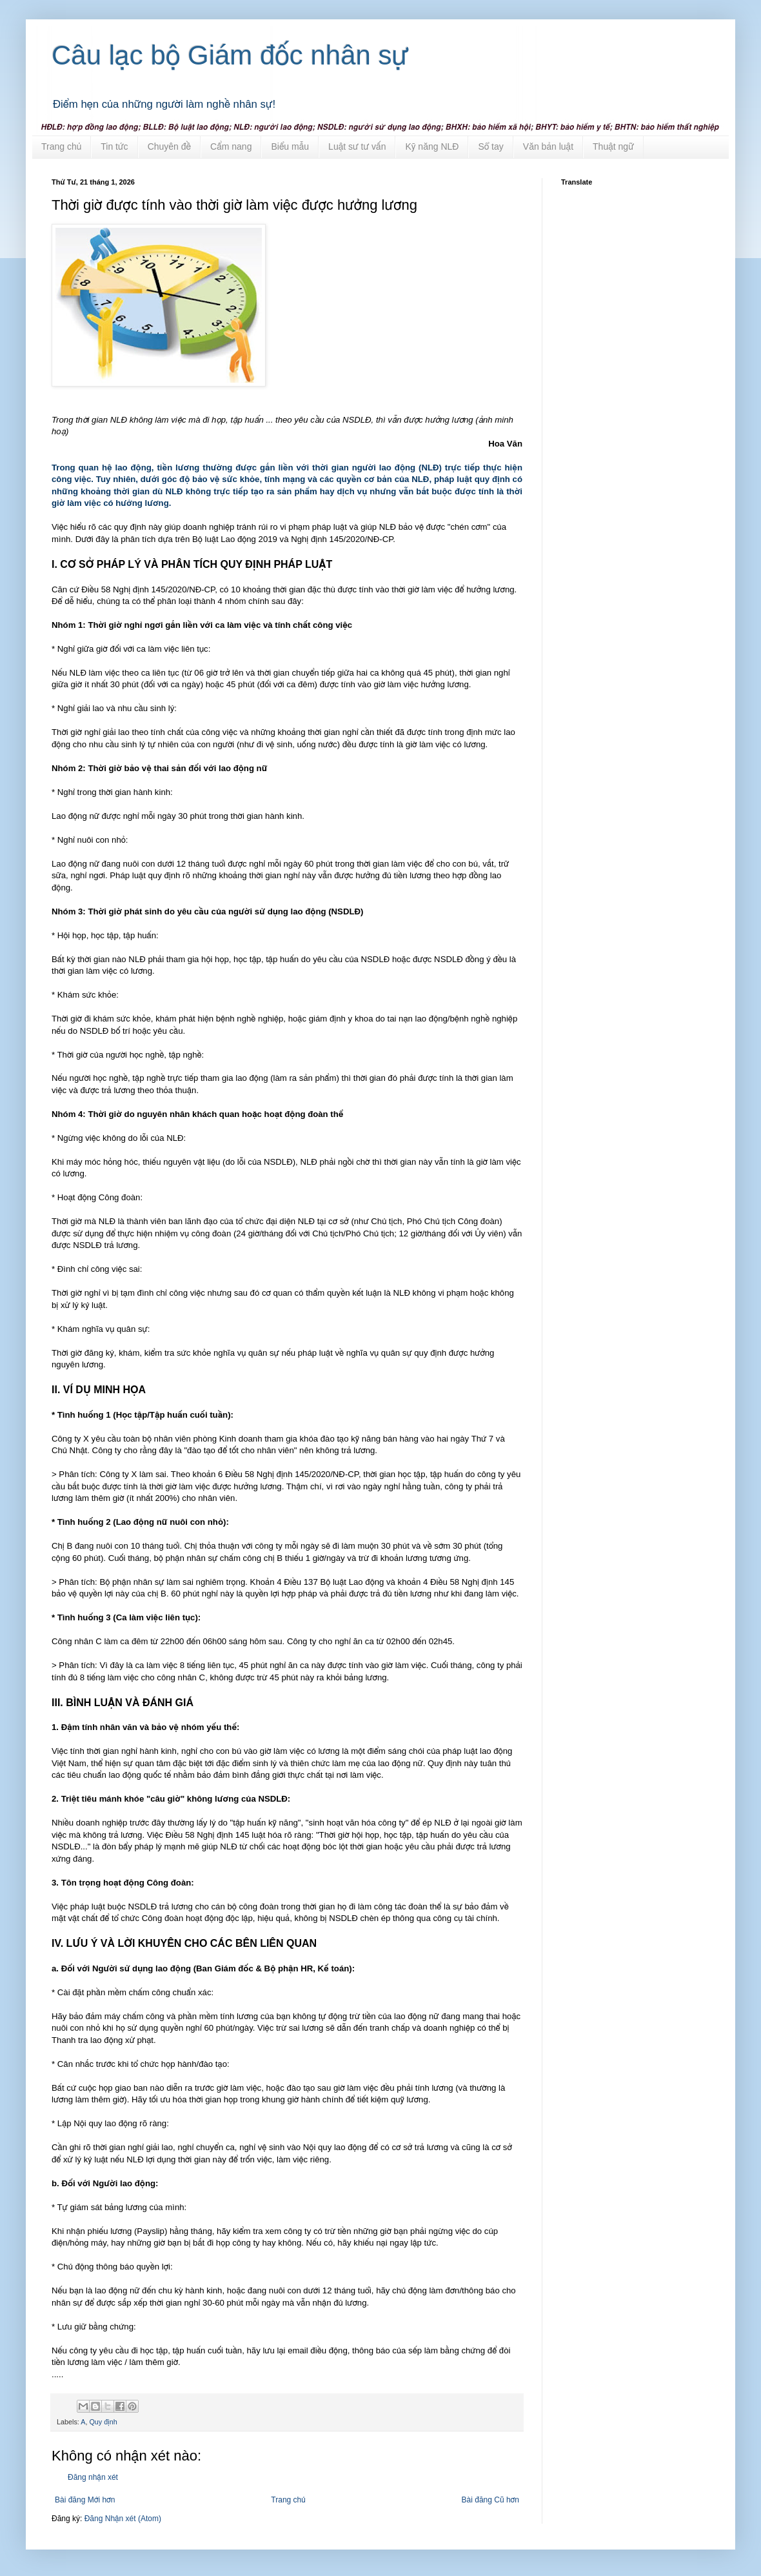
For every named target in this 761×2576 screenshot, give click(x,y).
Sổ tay (490, 146)
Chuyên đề (169, 146)
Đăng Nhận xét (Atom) (122, 2518)
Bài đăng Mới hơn (85, 2499)
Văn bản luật (548, 146)
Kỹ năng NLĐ (432, 146)
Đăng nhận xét (93, 2477)
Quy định (103, 2422)
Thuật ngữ (613, 146)
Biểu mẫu (290, 146)
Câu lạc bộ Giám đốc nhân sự (230, 55)
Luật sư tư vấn (357, 146)
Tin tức (114, 146)
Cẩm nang (231, 146)
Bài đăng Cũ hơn (490, 2499)
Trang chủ (61, 146)
